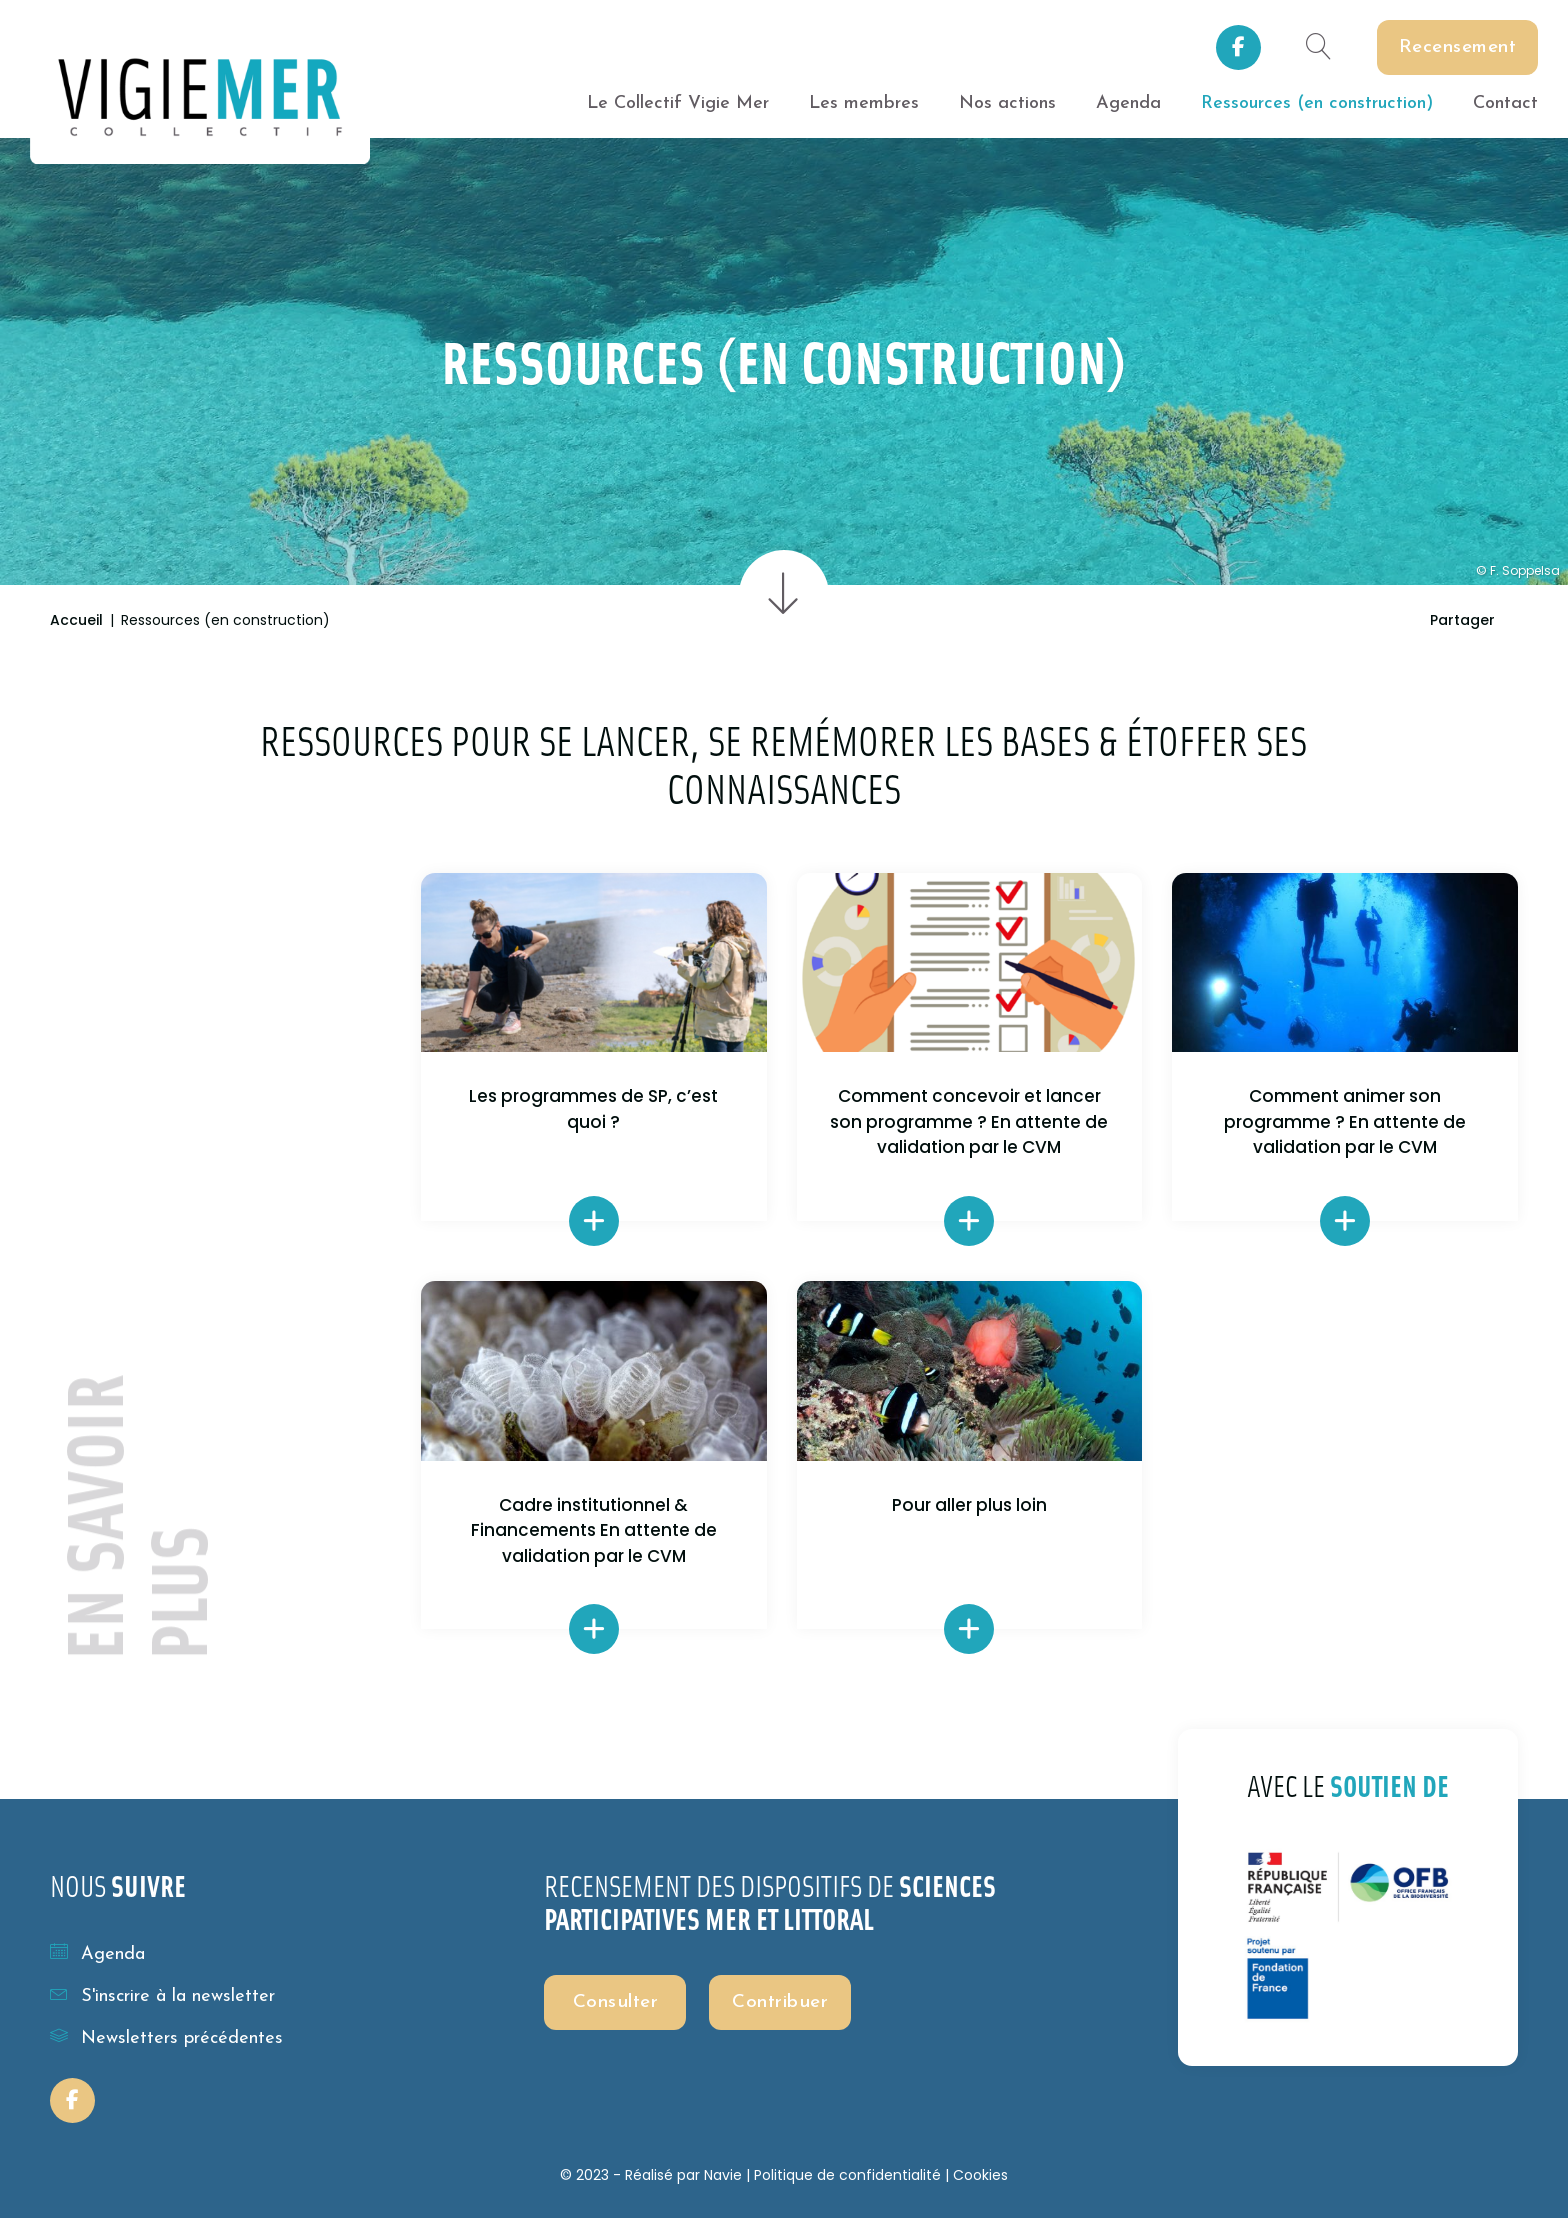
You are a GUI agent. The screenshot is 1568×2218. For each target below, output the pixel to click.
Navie (723, 2175)
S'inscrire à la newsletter (162, 1995)
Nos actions (1007, 103)
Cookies (980, 2175)
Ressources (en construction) (1317, 103)
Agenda (1128, 103)
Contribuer (780, 2002)
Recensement (1458, 47)
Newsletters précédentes (166, 2037)
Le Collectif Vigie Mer (678, 103)
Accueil (76, 620)
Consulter (616, 2002)
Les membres (864, 103)
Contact (1505, 103)
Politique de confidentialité (847, 2175)
